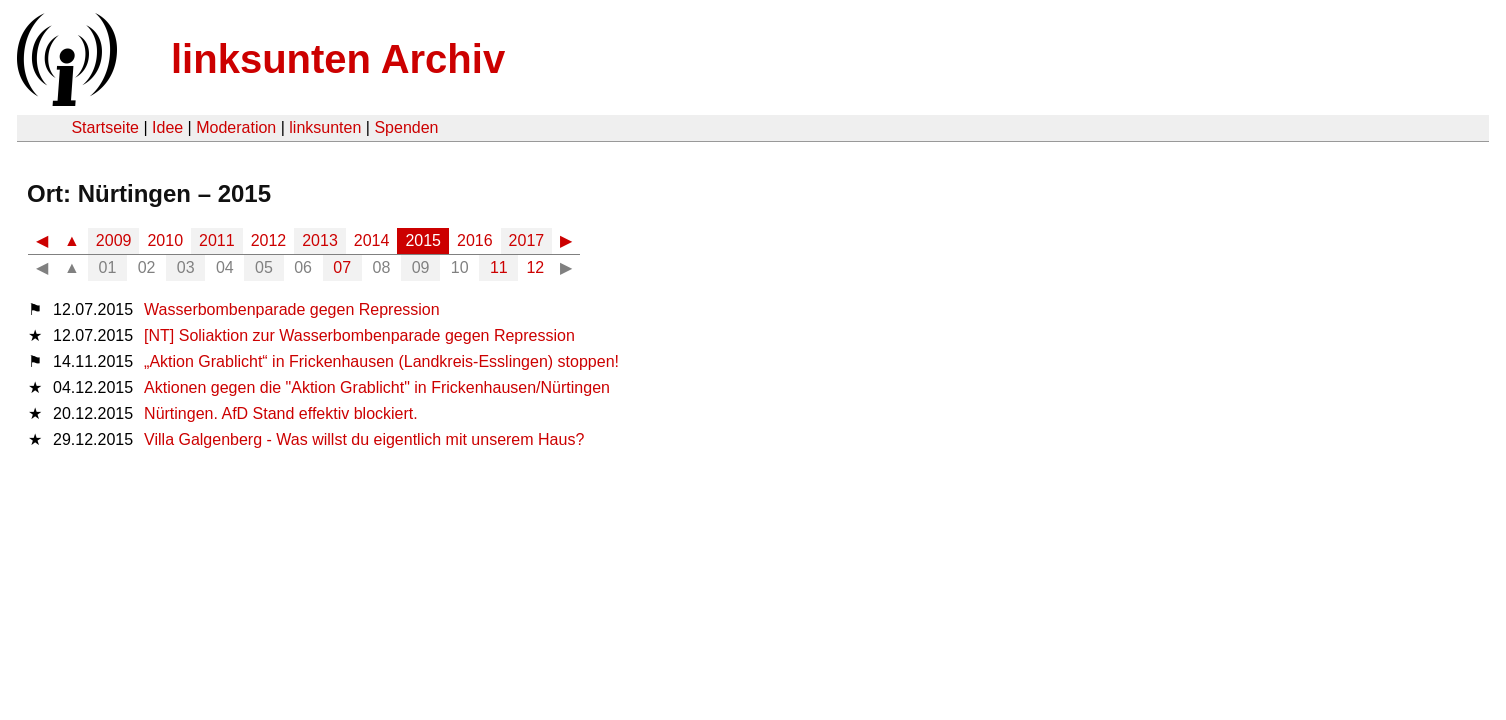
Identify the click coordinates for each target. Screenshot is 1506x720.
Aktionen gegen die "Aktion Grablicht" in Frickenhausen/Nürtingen (377, 387)
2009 (114, 240)
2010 (165, 240)
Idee (167, 127)
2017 (527, 240)
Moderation (236, 127)
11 (499, 267)
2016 (475, 240)
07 (342, 267)
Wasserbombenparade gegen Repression (292, 309)
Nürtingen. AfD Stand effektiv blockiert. (281, 413)
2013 (320, 240)
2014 (372, 240)
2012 (269, 240)
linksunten (325, 127)
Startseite (105, 127)
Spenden (406, 127)
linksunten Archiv (338, 59)
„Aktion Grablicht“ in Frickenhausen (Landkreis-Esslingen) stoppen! (381, 361)
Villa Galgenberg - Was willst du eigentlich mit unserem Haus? (364, 439)
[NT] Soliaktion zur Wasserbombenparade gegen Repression (359, 335)
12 (535, 267)
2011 (217, 240)
